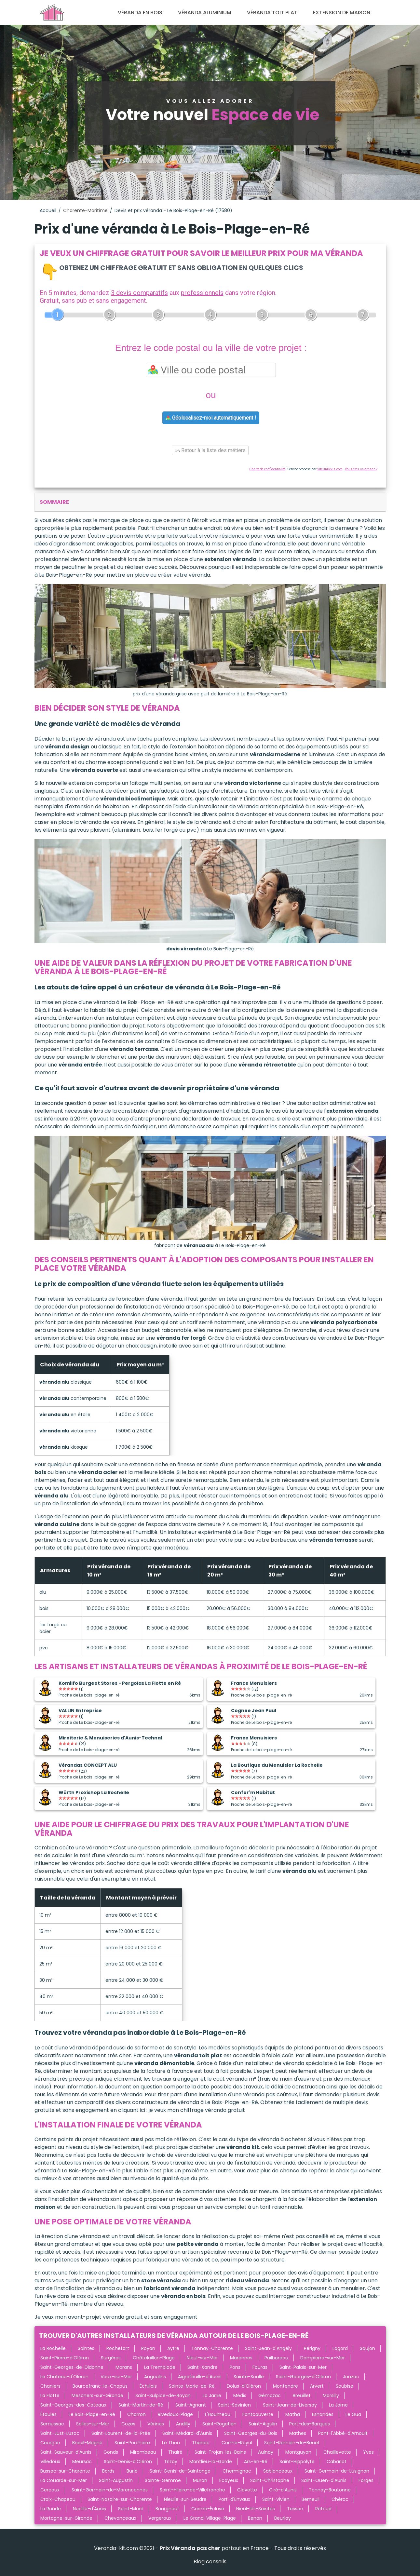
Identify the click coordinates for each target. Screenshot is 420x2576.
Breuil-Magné (87, 2442)
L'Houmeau (217, 2414)
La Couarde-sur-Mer (63, 2480)
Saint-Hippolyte (297, 2461)
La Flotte (50, 2395)
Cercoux (50, 2490)
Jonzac (351, 2376)
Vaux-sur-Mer (116, 2376)
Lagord (340, 2348)
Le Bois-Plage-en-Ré (92, 2414)
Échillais (148, 2386)
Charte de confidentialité (267, 469)
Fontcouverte (257, 2414)
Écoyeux (228, 2480)
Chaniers (50, 2386)
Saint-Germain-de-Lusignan (337, 2471)
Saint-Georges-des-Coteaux (73, 2405)
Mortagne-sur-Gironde (66, 2518)
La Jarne (338, 2405)
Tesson (295, 2508)
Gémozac (269, 2395)
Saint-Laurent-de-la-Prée (120, 2433)
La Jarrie (212, 2395)
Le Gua (353, 2414)
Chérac (340, 2499)
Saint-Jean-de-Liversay (290, 2405)
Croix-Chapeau (57, 2499)
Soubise (344, 2386)
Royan (148, 2348)
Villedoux (50, 2461)
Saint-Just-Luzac (59, 2433)
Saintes (86, 2348)
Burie (132, 2471)
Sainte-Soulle (249, 2376)
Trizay (170, 2461)
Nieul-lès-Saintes (255, 2508)
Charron (136, 2414)
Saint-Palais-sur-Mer (303, 2367)
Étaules (48, 2414)
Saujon (367, 2348)
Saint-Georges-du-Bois (250, 2433)
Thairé (175, 2452)
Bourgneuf (167, 2508)
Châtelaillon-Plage (154, 2358)
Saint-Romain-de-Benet (292, 2442)
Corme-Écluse (207, 2508)
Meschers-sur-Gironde (97, 2395)
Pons (235, 2367)
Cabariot (336, 2461)
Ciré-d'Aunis (283, 2490)
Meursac (82, 2461)
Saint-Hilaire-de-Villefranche (192, 2490)
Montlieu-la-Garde (210, 2461)
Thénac (201, 2442)
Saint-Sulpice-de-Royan (163, 2395)
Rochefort (117, 2348)
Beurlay (282, 2518)
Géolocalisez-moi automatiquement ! (211, 418)
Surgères (111, 2358)
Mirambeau (143, 2452)
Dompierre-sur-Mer (322, 2358)
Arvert (317, 2386)
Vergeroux (159, 2518)
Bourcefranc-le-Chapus (100, 2386)
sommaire (54, 502)
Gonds (110, 2452)
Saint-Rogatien (219, 2424)
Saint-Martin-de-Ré (140, 2405)
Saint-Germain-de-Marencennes (110, 2490)
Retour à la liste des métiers (210, 450)
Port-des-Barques (309, 2424)
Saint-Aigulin (263, 2424)
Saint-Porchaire (132, 2442)
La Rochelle (53, 2348)
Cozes (128, 2424)
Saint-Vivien (276, 2499)
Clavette (247, 2490)
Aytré (173, 2348)
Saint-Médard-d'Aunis (187, 2433)
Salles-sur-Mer (92, 2424)
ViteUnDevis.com (330, 469)
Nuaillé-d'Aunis (89, 2508)
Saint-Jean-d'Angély (268, 2348)
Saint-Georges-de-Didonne (71, 2367)
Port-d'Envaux (234, 2499)
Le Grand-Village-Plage (209, 2518)
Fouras (259, 2367)
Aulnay (265, 2452)
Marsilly (331, 2395)
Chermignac (237, 2471)
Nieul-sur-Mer (202, 2358)
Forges (366, 2480)
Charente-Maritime (85, 210)
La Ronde (50, 2508)
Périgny (312, 2348)
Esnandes (322, 2414)
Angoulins (155, 2376)
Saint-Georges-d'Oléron (303, 2376)
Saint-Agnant (190, 2405)
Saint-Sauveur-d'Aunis (65, 2452)
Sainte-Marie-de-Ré (192, 2386)
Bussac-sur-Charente (65, 2471)
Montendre (285, 2386)
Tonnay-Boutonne (330, 2490)
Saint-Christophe (269, 2480)
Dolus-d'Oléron (244, 2386)
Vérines (155, 2424)
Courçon (50, 2442)
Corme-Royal (237, 2442)
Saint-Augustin (116, 2480)
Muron (200, 2480)
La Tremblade (159, 2367)
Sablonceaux (277, 2471)
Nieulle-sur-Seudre (185, 2499)
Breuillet (302, 2395)
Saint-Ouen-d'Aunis (323, 2480)
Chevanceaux (120, 2518)
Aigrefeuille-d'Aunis (200, 2376)
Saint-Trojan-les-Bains (220, 2452)
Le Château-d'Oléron (64, 2376)
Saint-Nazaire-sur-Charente (120, 2499)
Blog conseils (210, 2561)
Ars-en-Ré (255, 2461)
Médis (239, 2395)
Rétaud (323, 2508)
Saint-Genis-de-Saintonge (180, 2471)
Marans (123, 2367)
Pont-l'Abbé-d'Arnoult (343, 2433)
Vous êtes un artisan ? (361, 469)
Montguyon (298, 2452)
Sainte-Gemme (163, 2480)
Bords (108, 2471)
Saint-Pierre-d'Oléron (64, 2358)
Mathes (297, 2433)
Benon (255, 2518)
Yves (368, 2452)
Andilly (183, 2424)
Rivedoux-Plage (175, 2414)
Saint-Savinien (234, 2405)
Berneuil (310, 2499)
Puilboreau (276, 2358)
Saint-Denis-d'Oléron (128, 2461)
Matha (292, 2414)
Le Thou (171, 2442)
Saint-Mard (130, 2508)
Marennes (241, 2358)
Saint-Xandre (202, 2367)
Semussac (52, 2424)
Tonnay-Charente (212, 2348)
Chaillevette (337, 2452)
